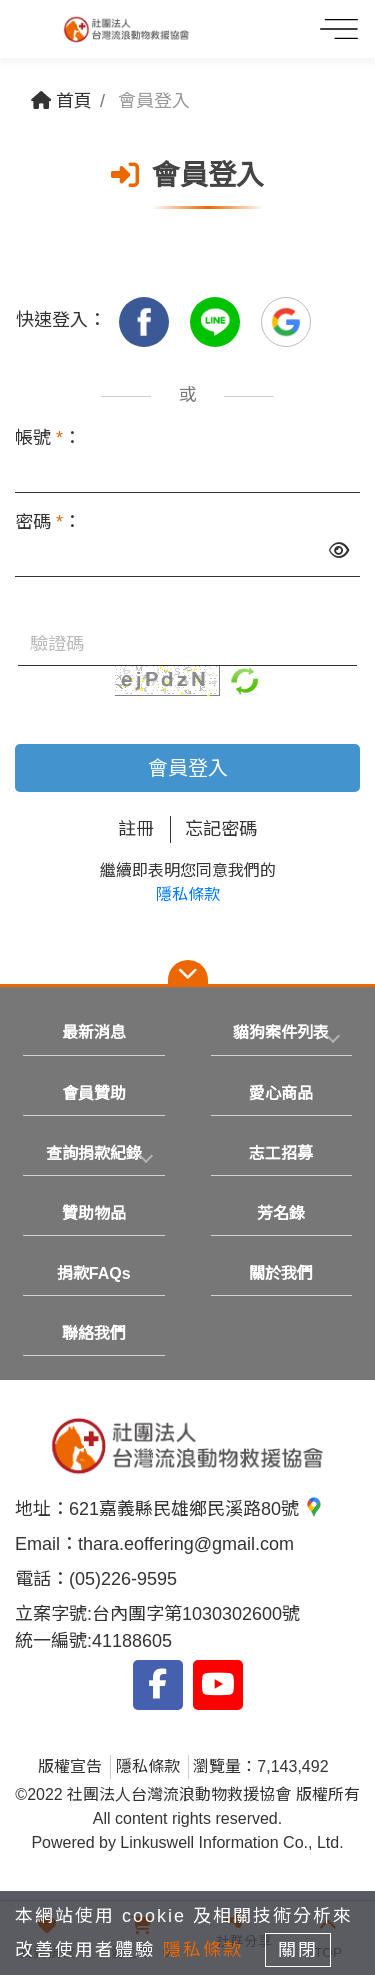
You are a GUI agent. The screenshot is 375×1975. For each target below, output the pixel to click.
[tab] (282, 1033)
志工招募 (281, 1153)
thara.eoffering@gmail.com (186, 1544)
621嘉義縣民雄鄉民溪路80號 (196, 1509)
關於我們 (281, 1273)
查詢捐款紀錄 (94, 1153)
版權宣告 (70, 1766)
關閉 (298, 1950)
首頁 (61, 101)
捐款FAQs (94, 1273)
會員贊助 (94, 1093)
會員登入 (188, 768)
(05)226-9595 (123, 1579)
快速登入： (61, 320)
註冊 (136, 829)
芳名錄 (281, 1213)
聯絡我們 (94, 1333)
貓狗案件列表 (281, 1032)
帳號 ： (48, 438)
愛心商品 (281, 1093)
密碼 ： (48, 522)
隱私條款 (188, 894)
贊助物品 (94, 1213)
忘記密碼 (221, 829)
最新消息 (94, 1032)
